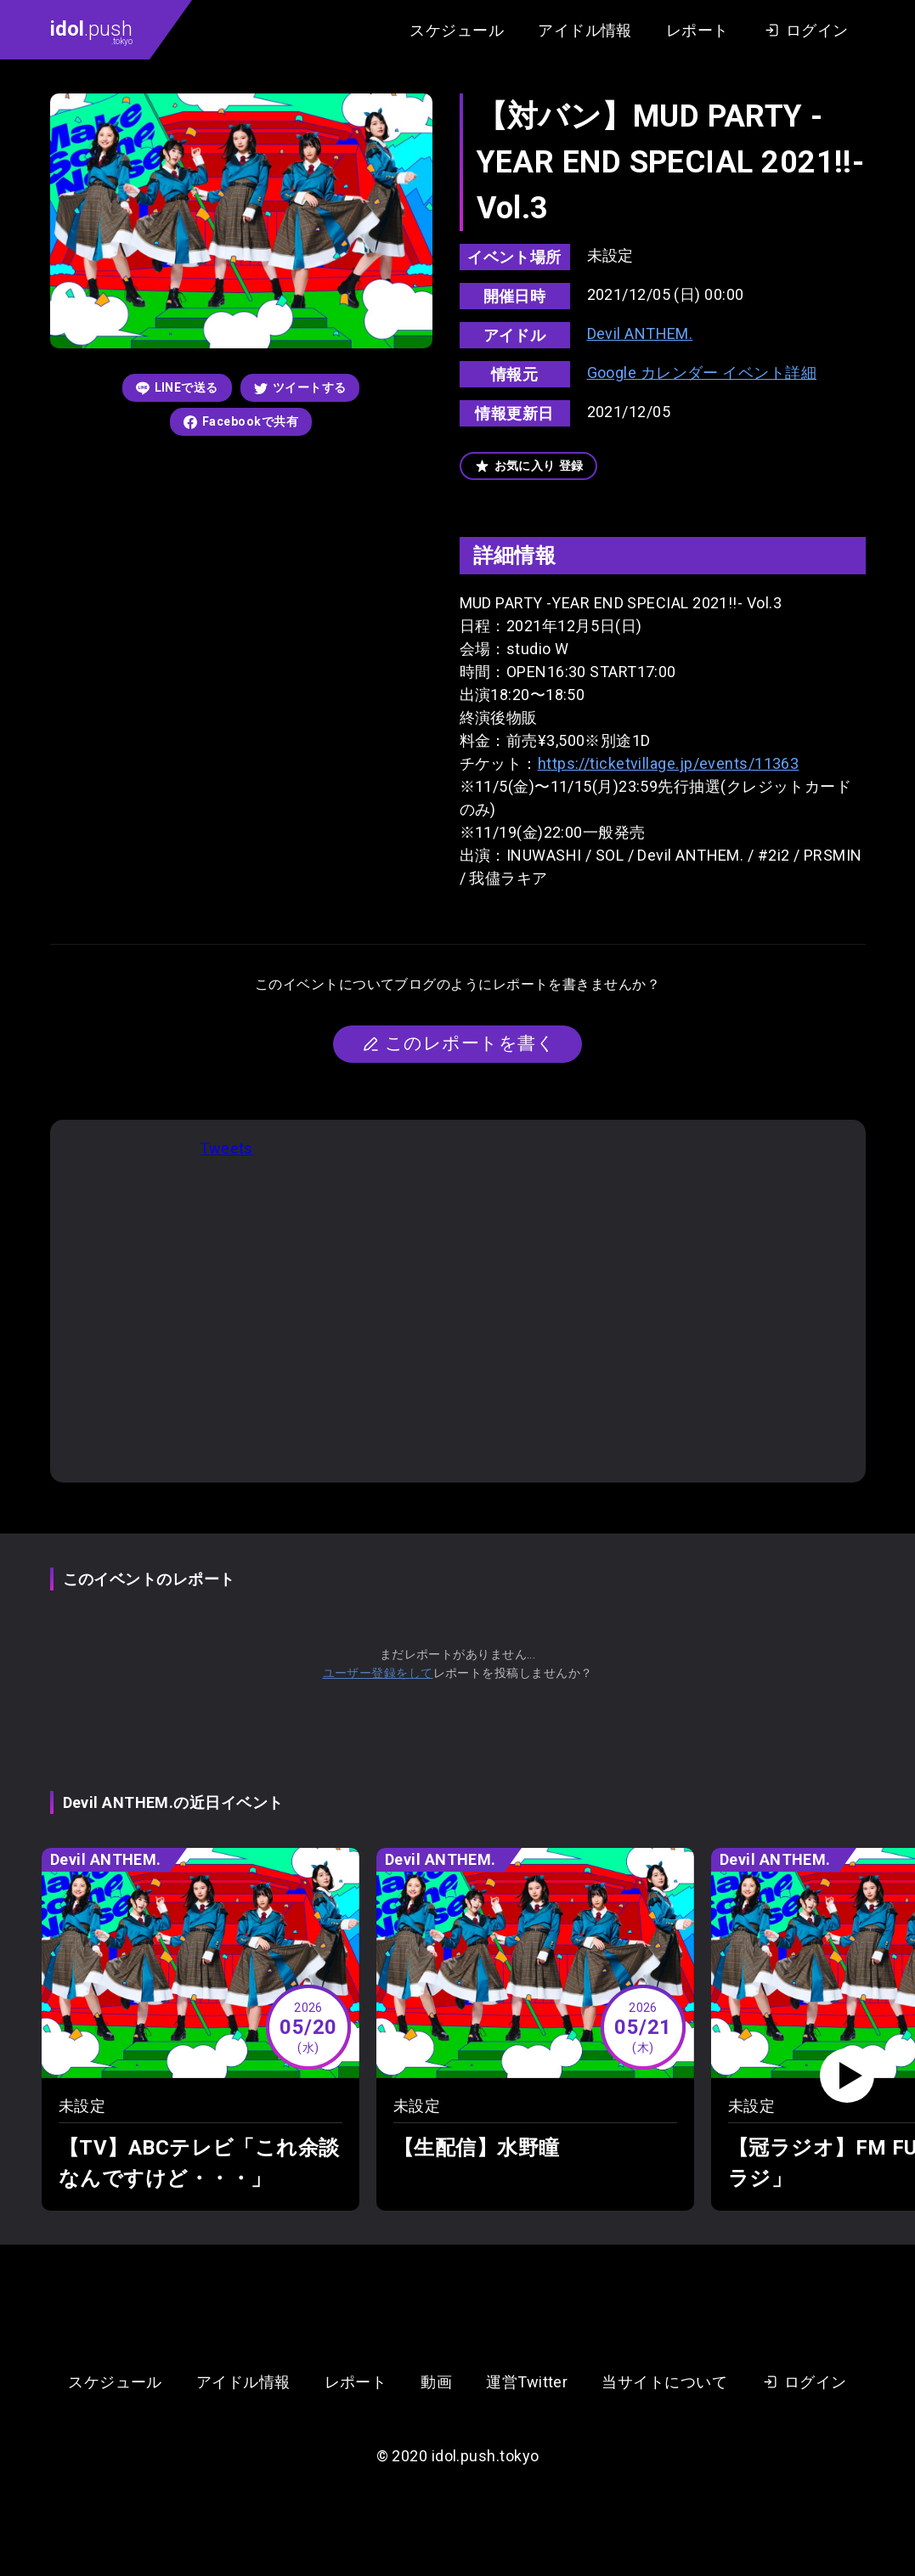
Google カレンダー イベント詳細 (702, 372)
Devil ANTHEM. (640, 333)
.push (91, 31)
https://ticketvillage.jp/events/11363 (668, 763)
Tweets (226, 1148)
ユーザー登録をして (378, 1673)
